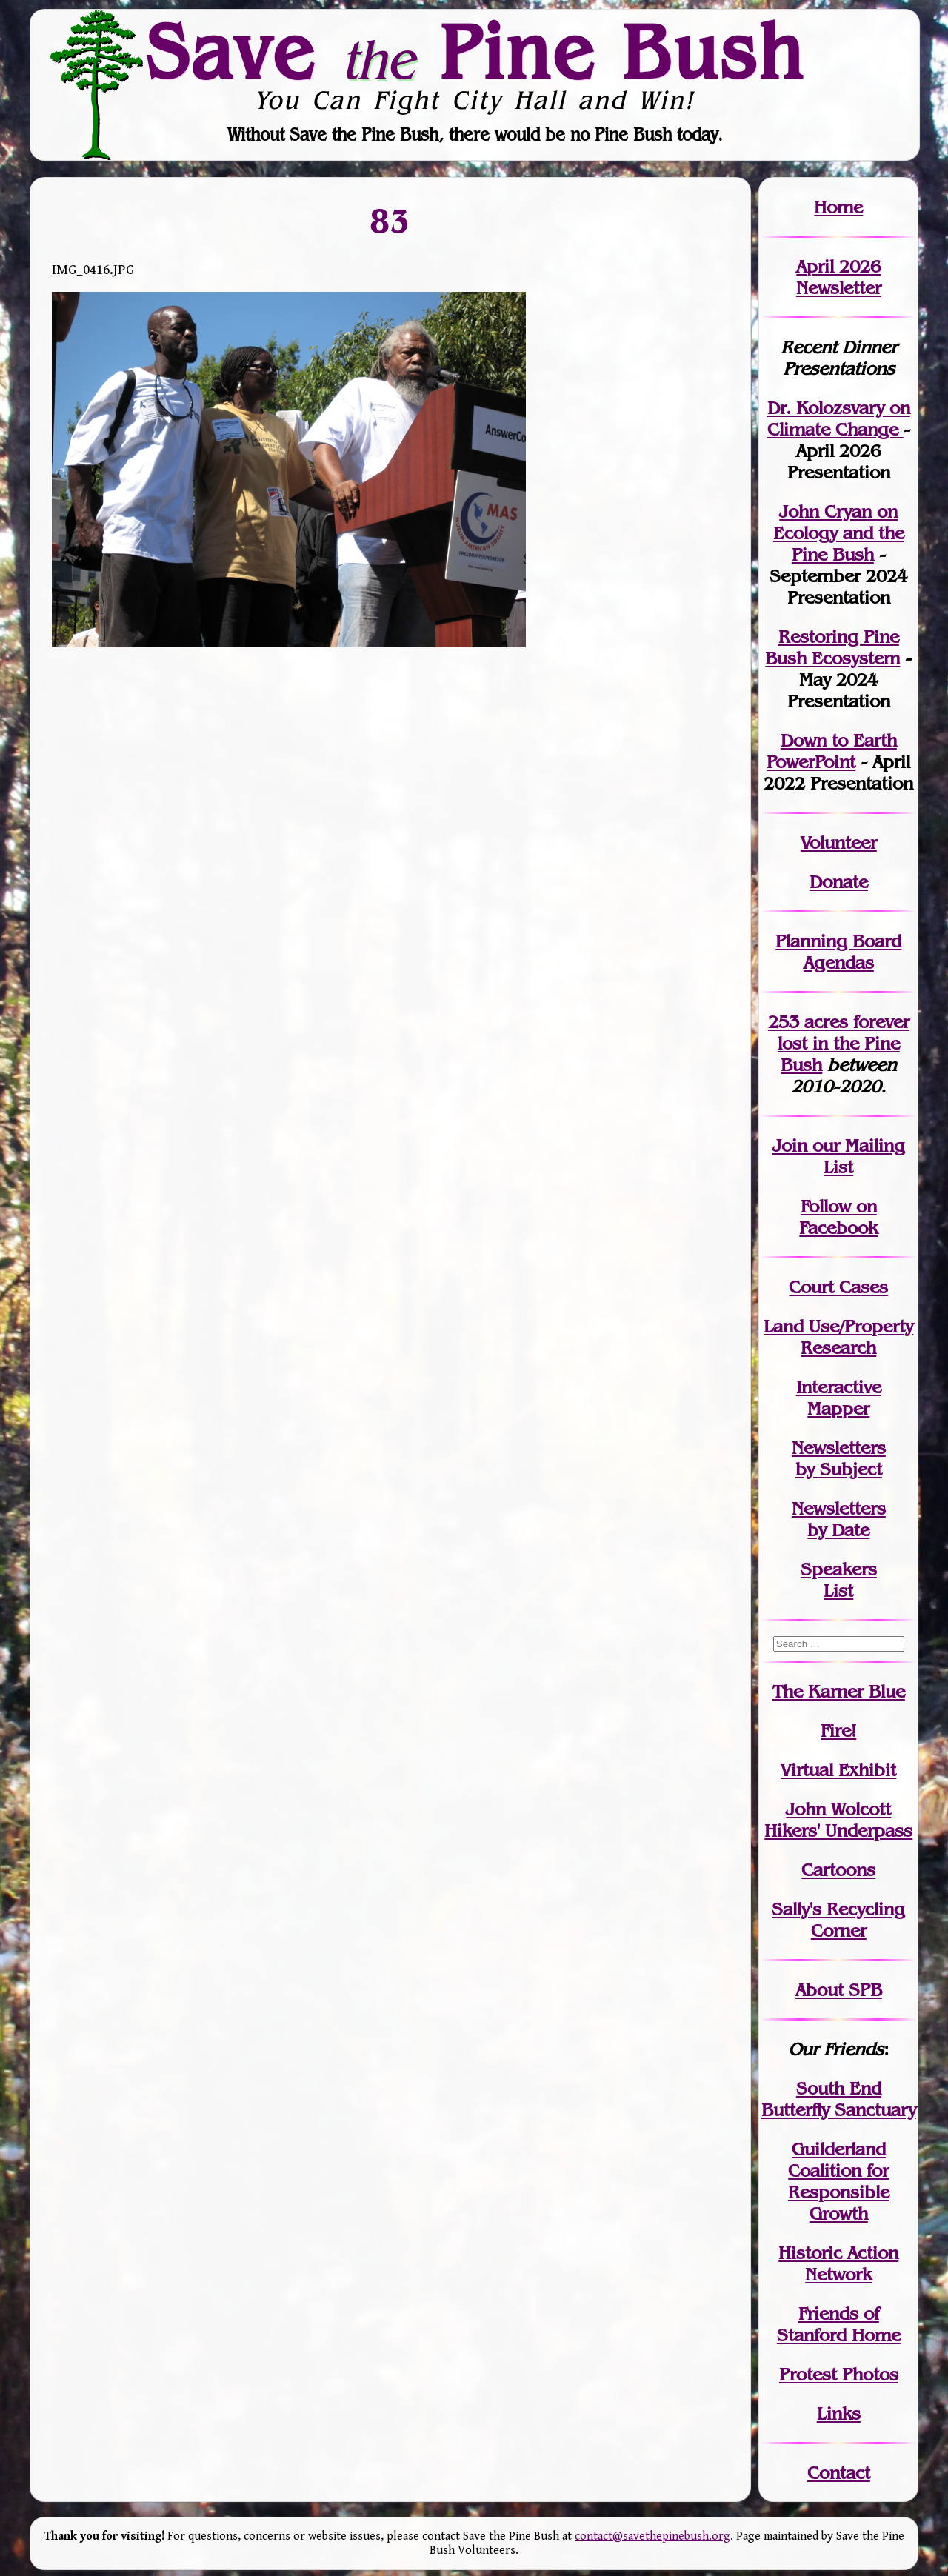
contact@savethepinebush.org (652, 2536)
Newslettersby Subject (839, 1458)
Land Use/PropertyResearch (838, 1336)
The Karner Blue (838, 1691)
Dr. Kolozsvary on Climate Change (838, 418)
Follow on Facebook (838, 1216)
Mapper (838, 1408)
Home (838, 207)
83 (390, 220)
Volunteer (839, 842)
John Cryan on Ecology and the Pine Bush (838, 533)
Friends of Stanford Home (839, 2324)
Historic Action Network (838, 2263)
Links (839, 2413)
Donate (839, 881)
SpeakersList (839, 1579)
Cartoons (838, 1870)
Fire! (838, 1730)
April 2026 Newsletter (838, 277)
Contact (838, 2472)
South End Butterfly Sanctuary (838, 2099)
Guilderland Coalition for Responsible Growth (838, 2181)
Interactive (838, 1387)
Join (789, 1145)
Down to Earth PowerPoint (832, 751)
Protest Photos (838, 2374)
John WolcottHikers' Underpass (838, 1819)
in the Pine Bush (843, 1043)
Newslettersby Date (839, 1519)
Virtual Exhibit (838, 1770)
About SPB (838, 1990)
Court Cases (838, 1287)
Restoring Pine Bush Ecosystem (832, 647)
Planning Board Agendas (838, 951)
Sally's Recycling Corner (838, 1919)
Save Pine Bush (474, 51)
